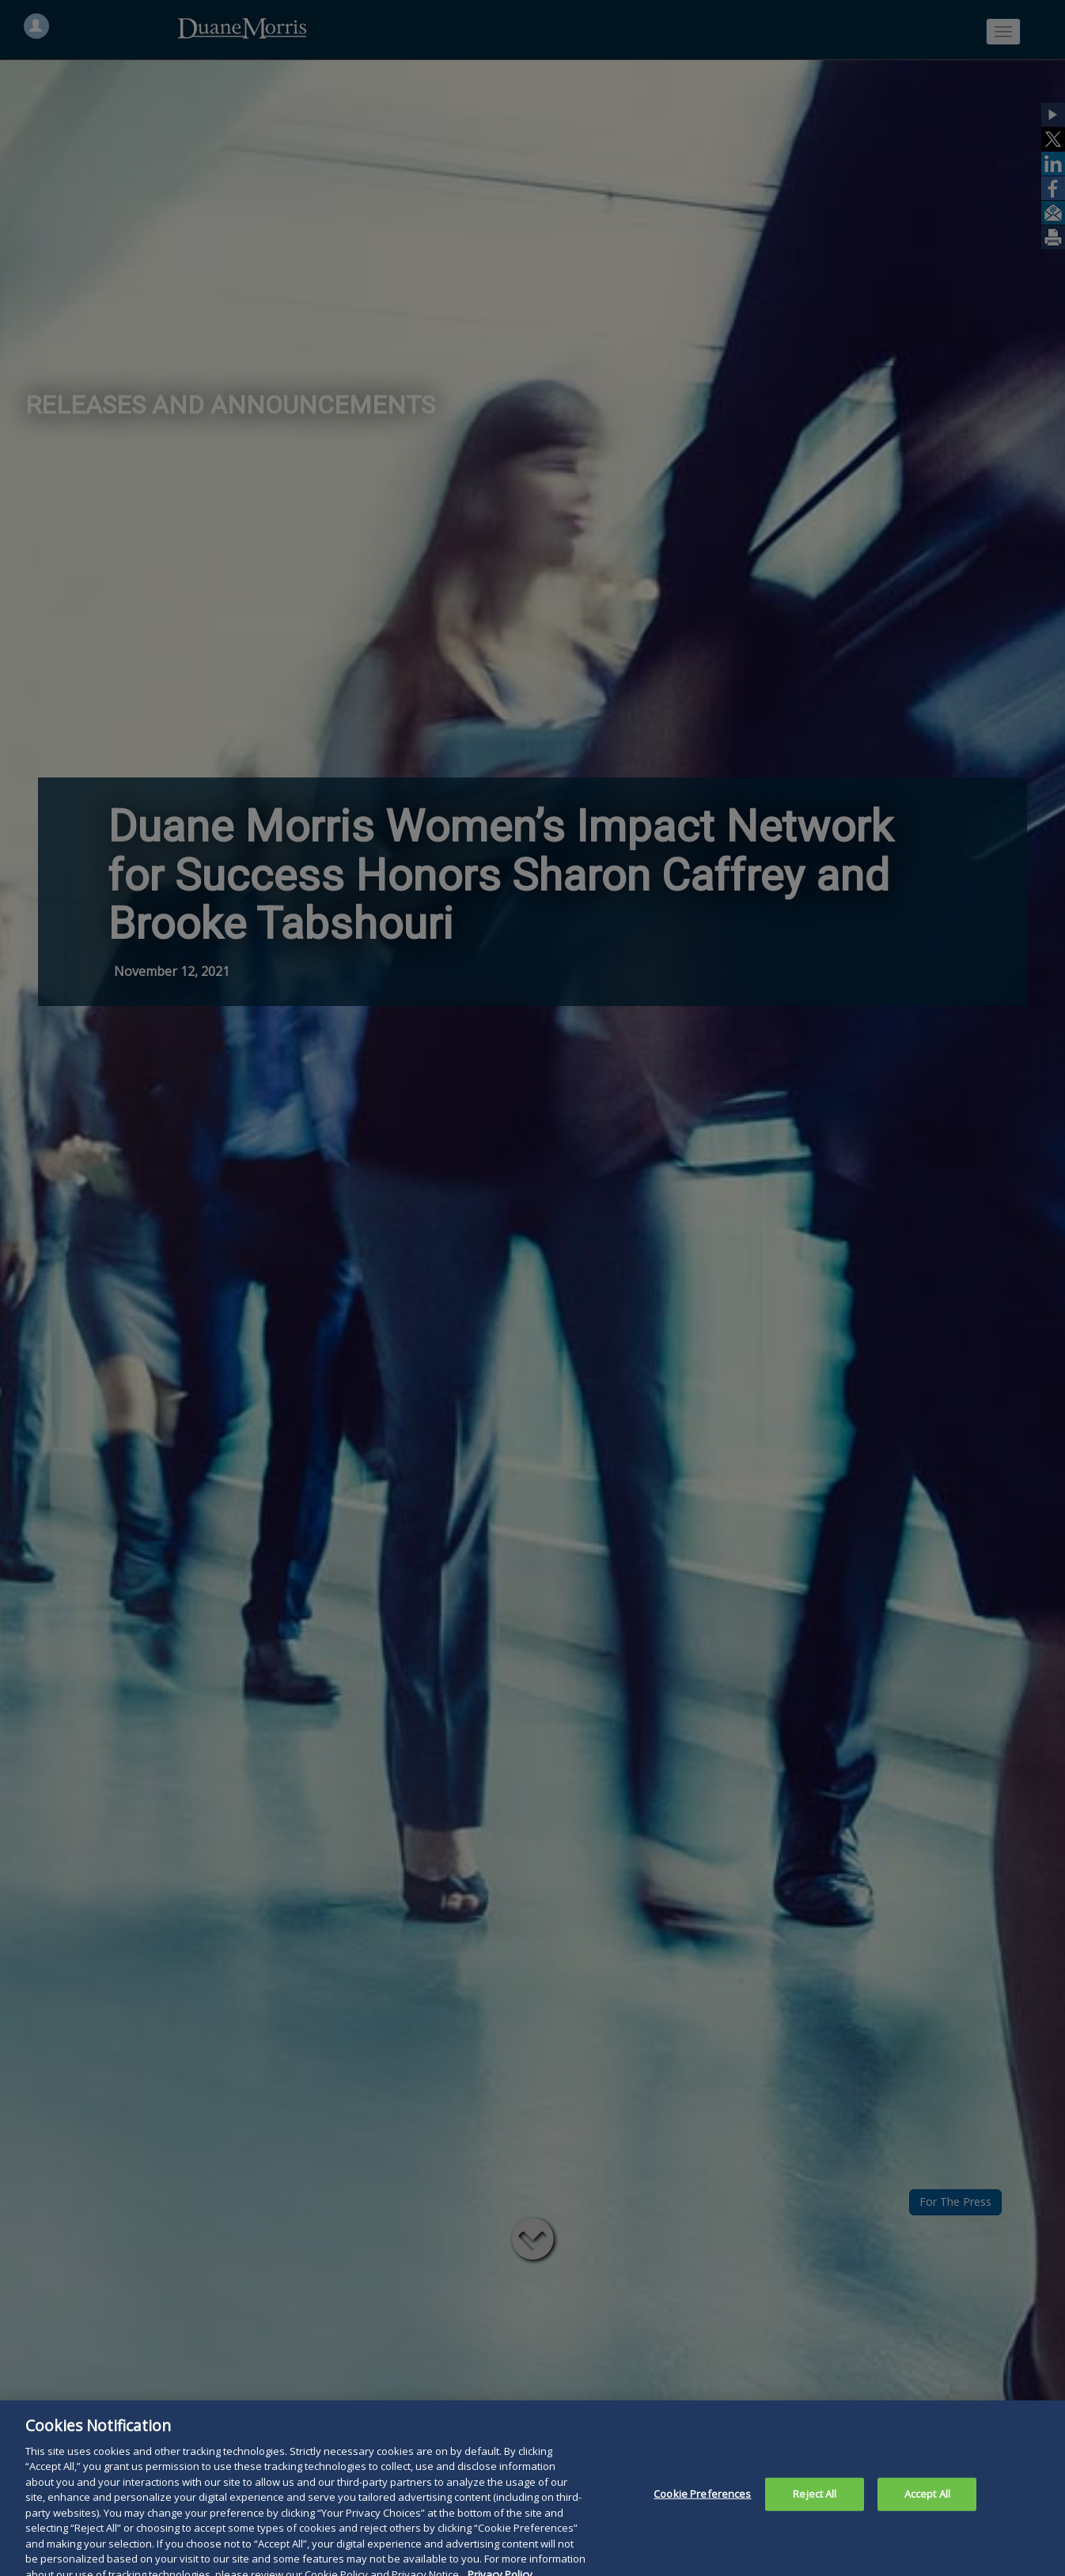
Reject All (814, 2501)
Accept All (927, 2501)
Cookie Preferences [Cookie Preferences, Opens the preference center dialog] (702, 2501)
